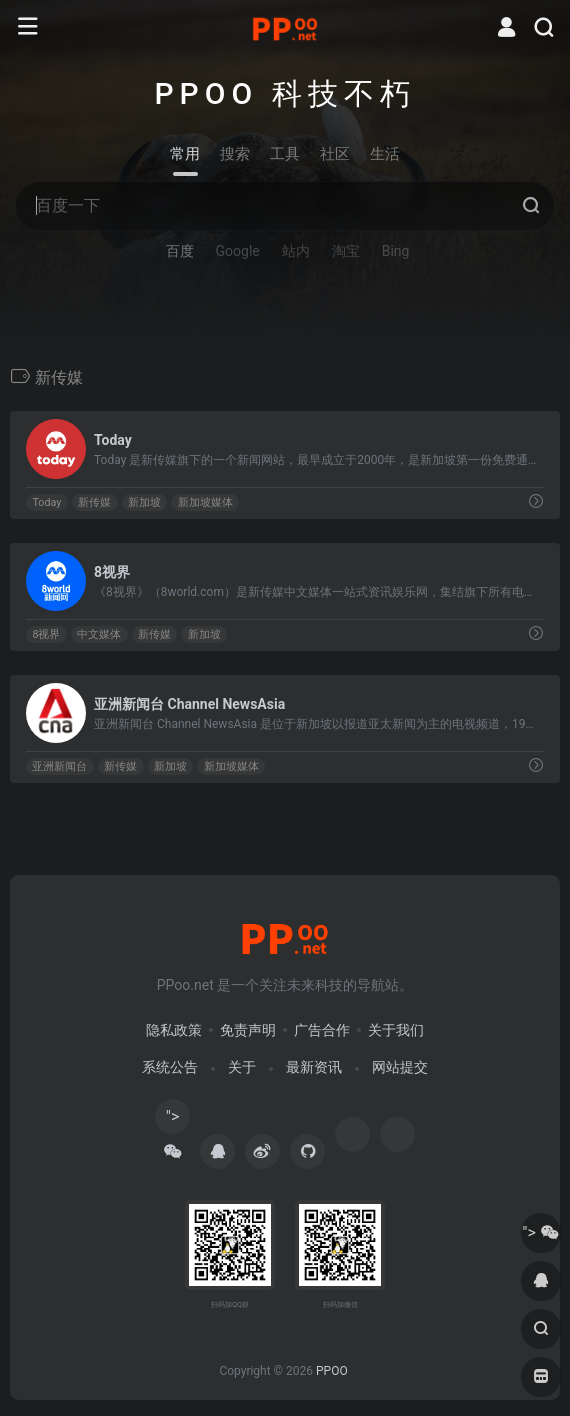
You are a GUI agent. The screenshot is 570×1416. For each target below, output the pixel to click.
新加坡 (144, 502)
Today (46, 502)
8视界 (46, 634)
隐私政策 (174, 1030)
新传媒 (94, 502)
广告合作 (322, 1030)
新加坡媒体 (205, 502)
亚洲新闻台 (59, 766)
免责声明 (248, 1030)
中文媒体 (99, 634)
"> (173, 1120)
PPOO (332, 1371)
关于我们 (396, 1030)
